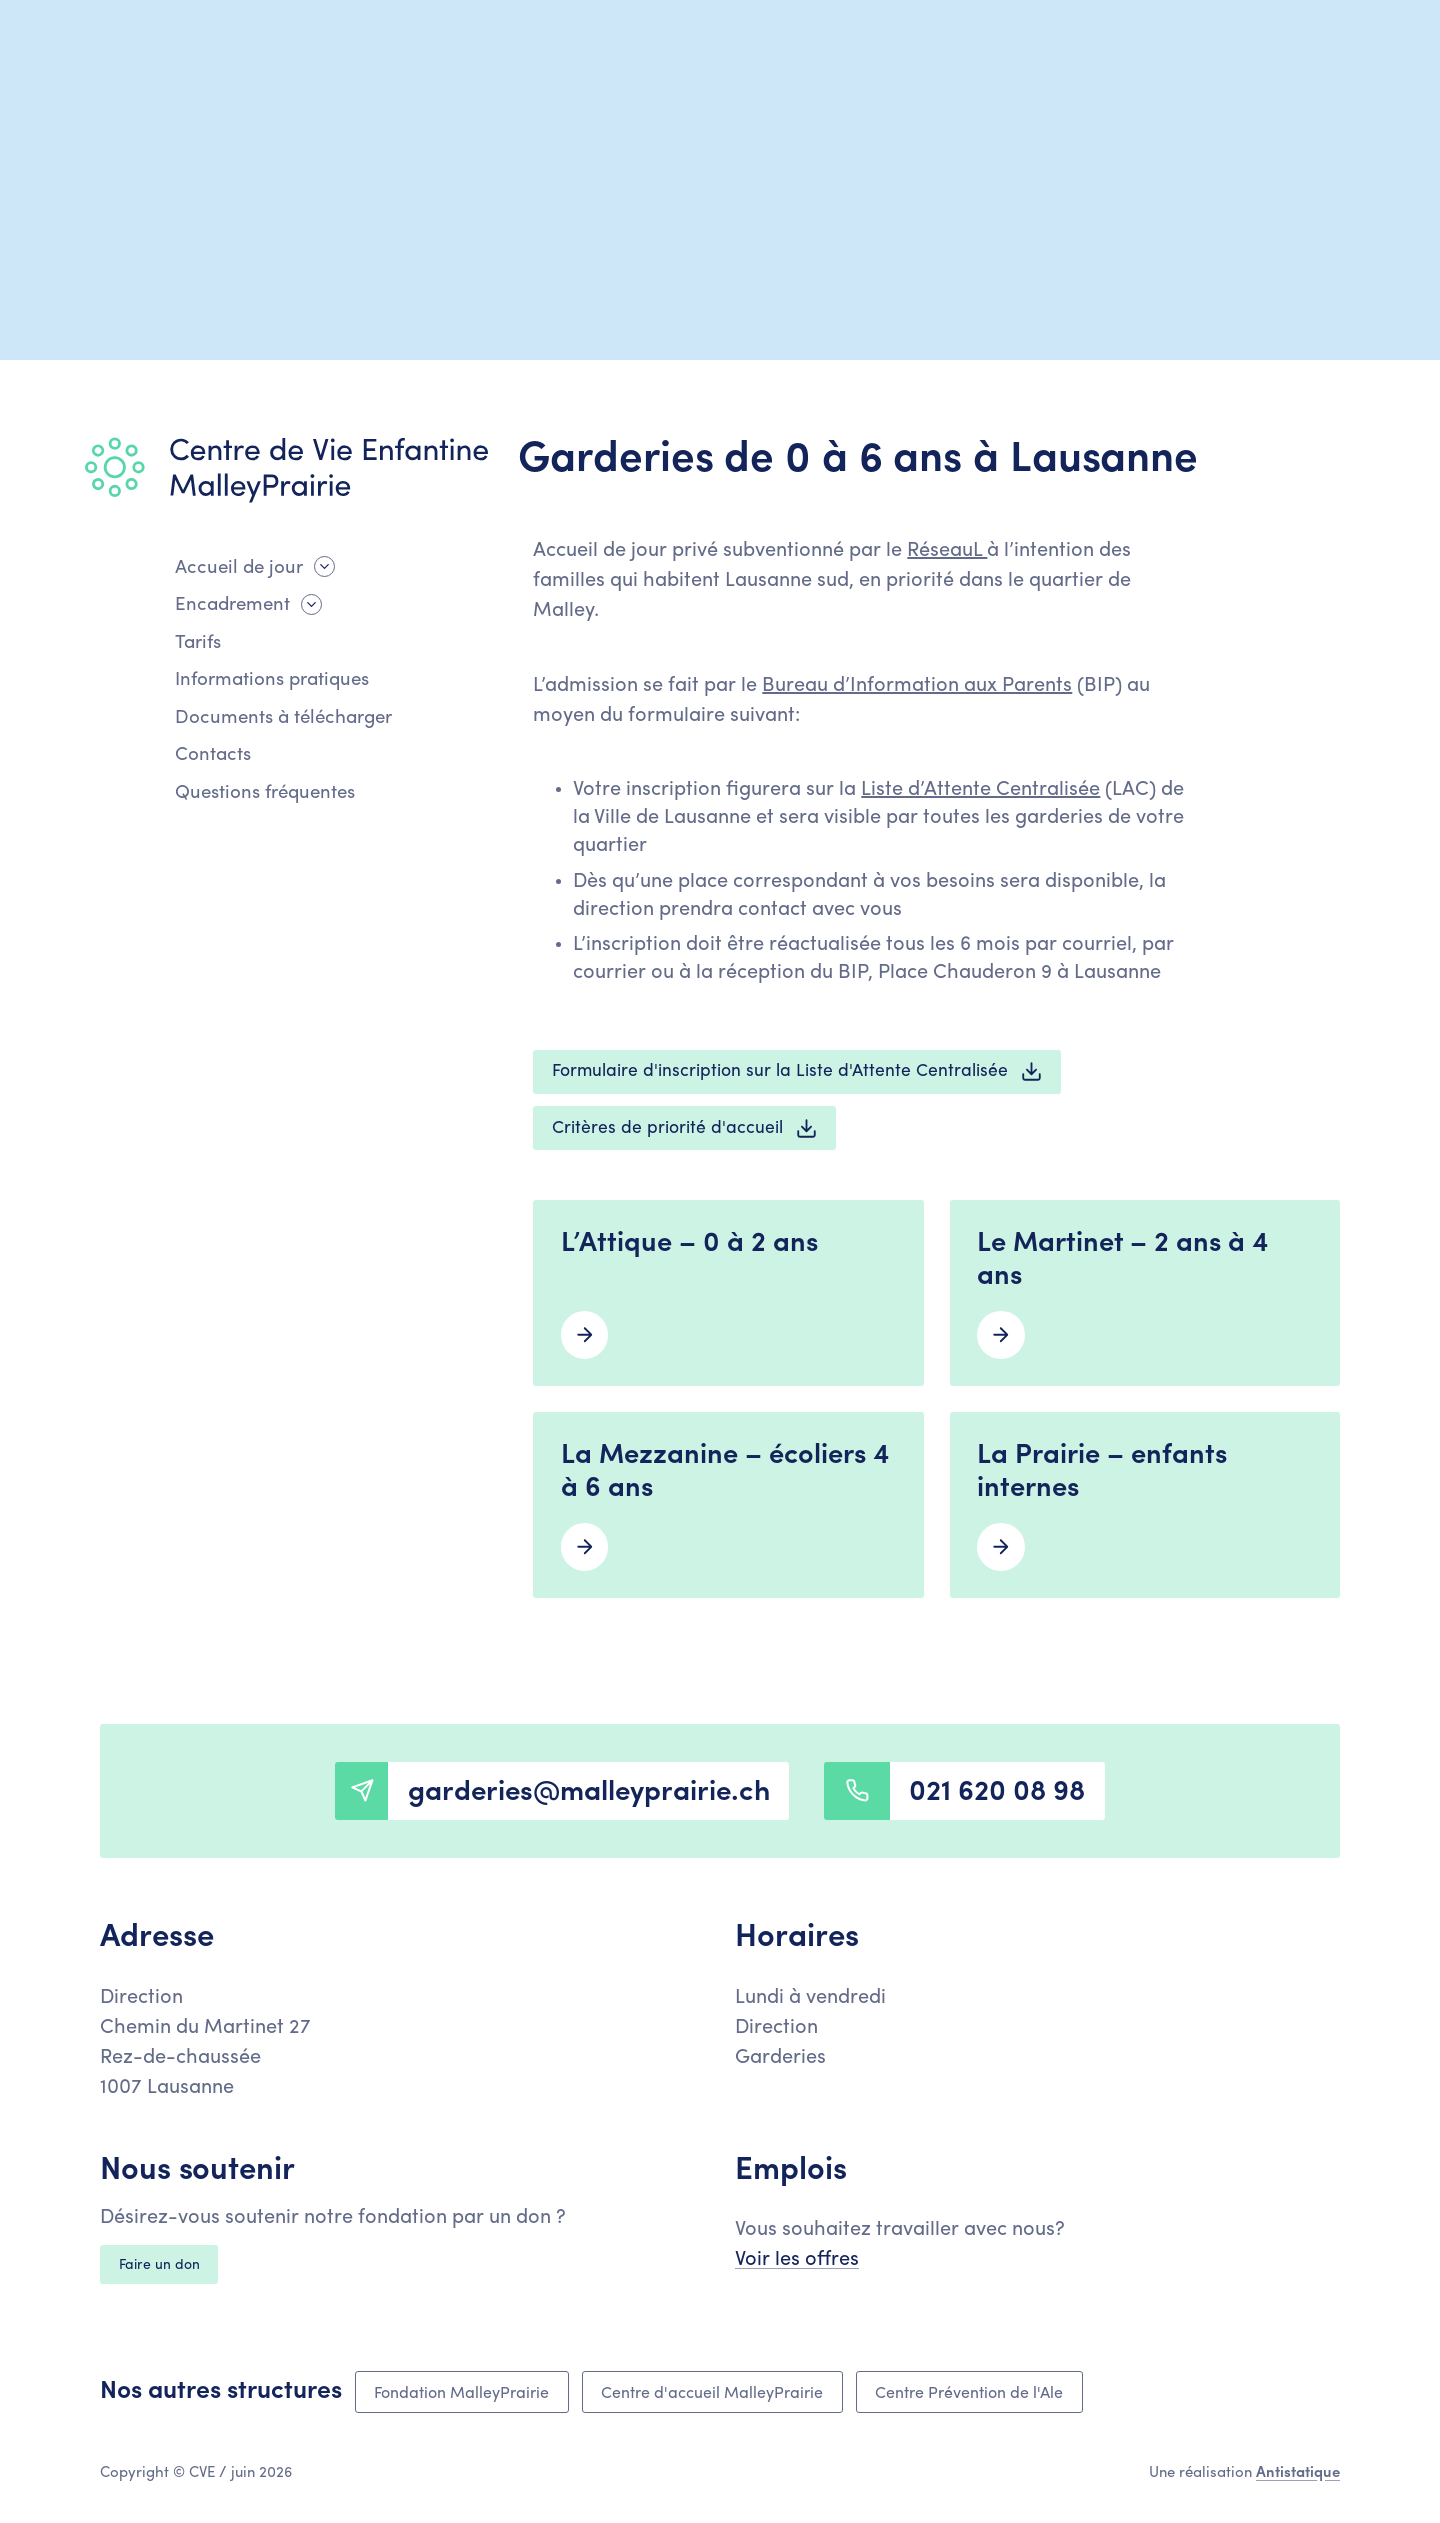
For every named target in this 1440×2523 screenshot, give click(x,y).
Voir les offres (797, 2260)
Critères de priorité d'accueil (685, 1128)
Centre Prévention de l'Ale (969, 2394)
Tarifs (198, 643)
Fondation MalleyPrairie (461, 2394)
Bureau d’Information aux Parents (917, 686)
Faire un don (159, 2265)
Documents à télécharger (283, 718)
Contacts (213, 755)
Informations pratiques (272, 680)
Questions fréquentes (265, 793)
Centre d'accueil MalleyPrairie (712, 2394)
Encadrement (232, 605)
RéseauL (947, 551)
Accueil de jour (239, 568)
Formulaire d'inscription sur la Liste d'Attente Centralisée (797, 1071)
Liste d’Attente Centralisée (980, 790)
